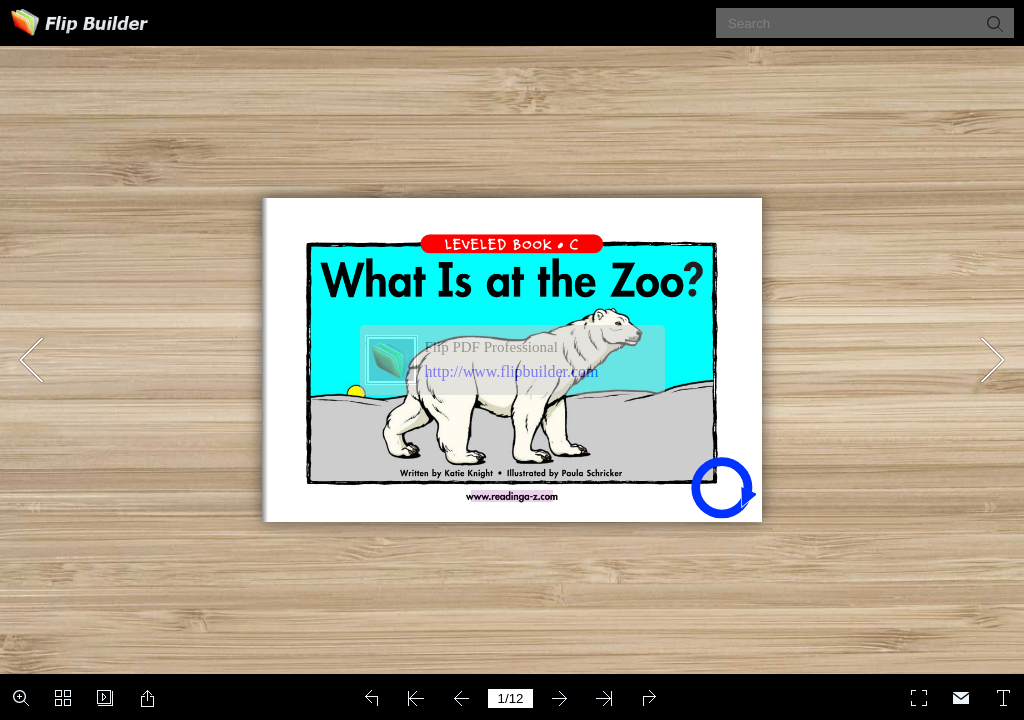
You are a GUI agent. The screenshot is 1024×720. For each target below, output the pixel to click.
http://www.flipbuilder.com (512, 371)
